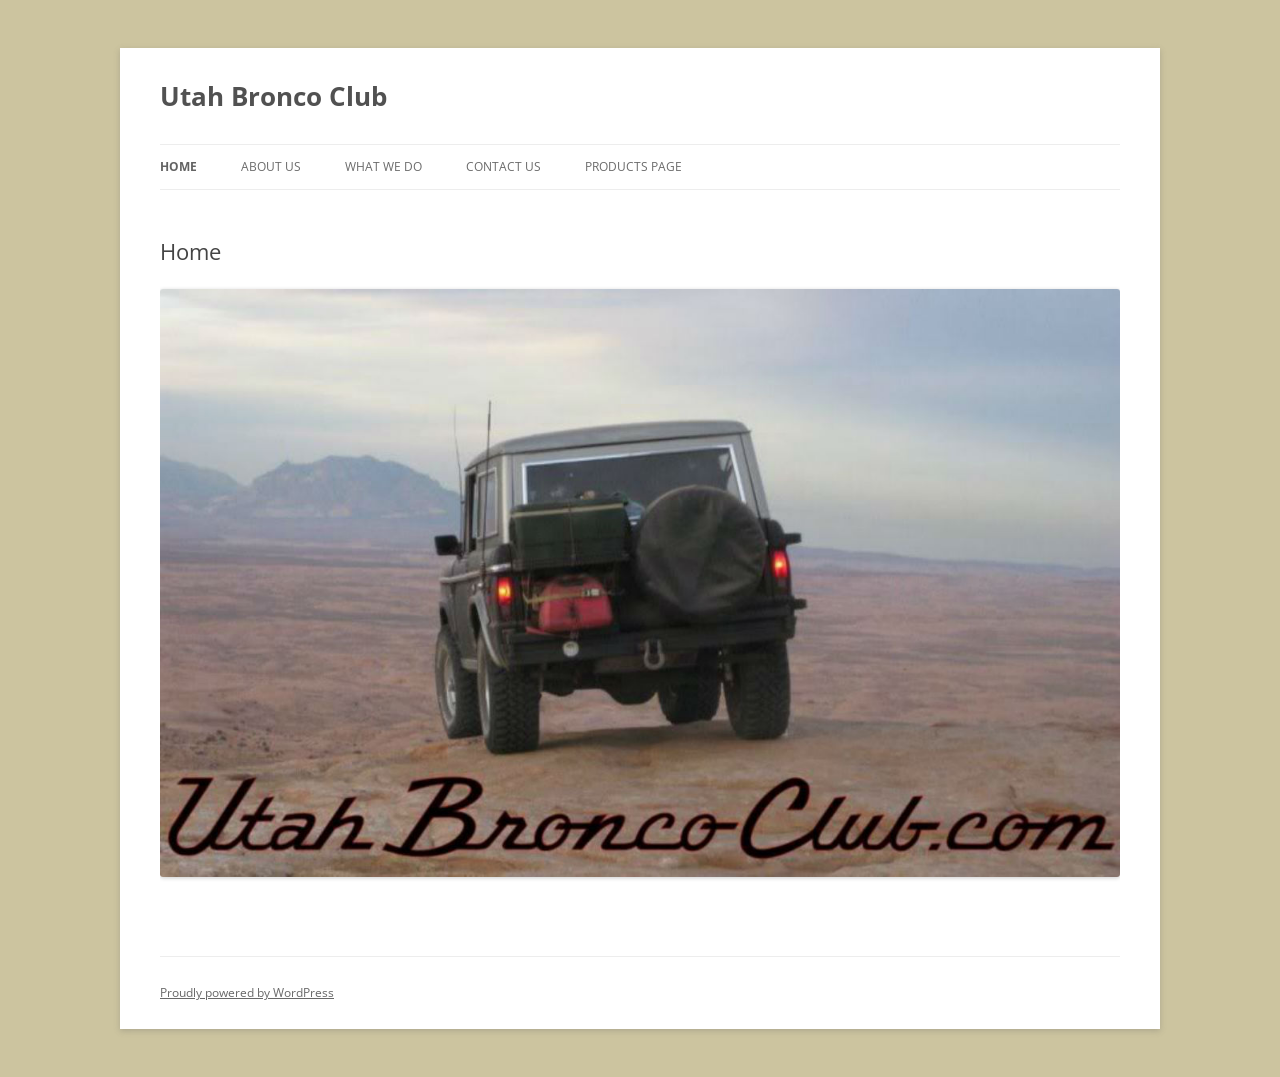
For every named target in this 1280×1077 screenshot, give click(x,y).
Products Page (633, 166)
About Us (271, 166)
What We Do (383, 166)
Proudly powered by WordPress (247, 992)
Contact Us (503, 166)
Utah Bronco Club (273, 96)
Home (178, 166)
